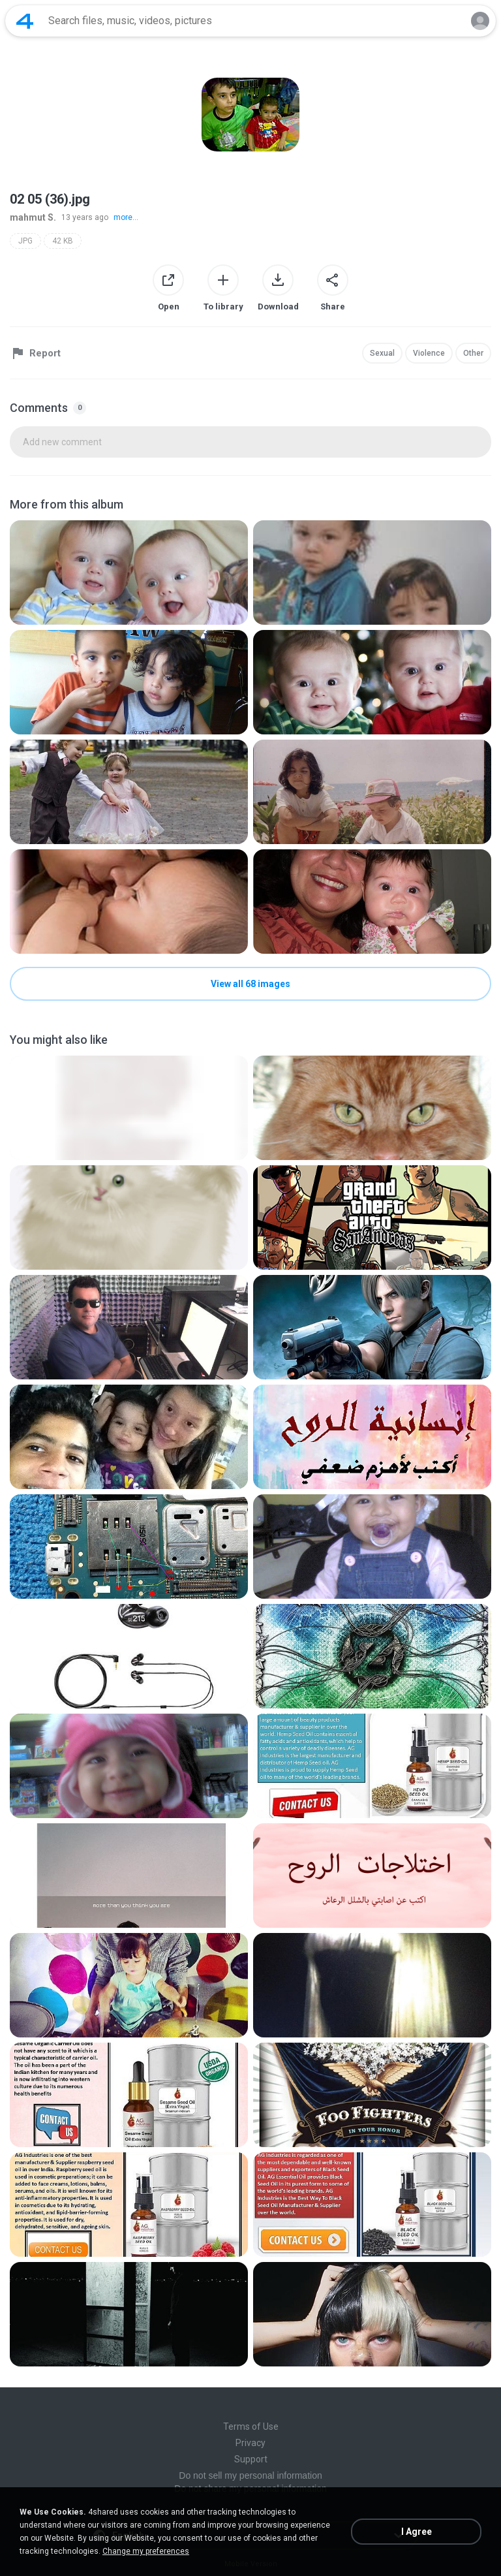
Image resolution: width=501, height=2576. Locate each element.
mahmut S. (33, 217)
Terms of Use (251, 2426)
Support (250, 2459)
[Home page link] (25, 21)
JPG (25, 240)
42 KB (62, 240)
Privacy (250, 2443)
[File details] (129, 572)
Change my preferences (145, 2551)
